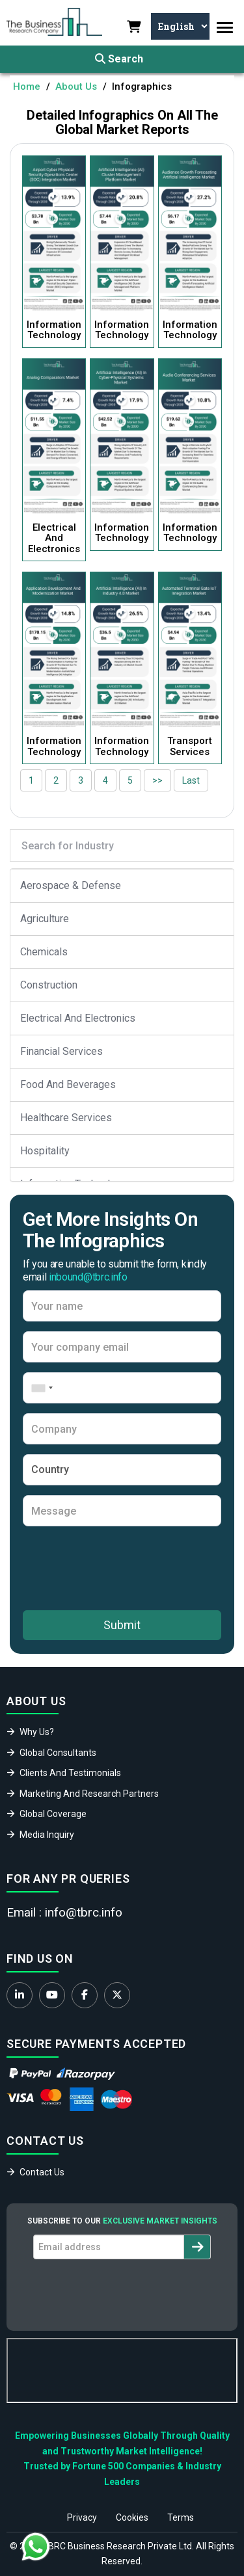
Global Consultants (58, 1752)
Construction (48, 985)
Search (119, 59)
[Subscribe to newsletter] (197, 2247)
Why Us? (37, 1732)
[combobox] (40, 1388)
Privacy (82, 2517)
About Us (76, 86)
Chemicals (44, 952)
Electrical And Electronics (77, 1018)
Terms (180, 2517)
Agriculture (44, 918)
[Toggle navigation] (224, 27)
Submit (122, 1625)
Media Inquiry (47, 1834)
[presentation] (122, 1568)
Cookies (132, 2517)
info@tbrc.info (83, 1912)
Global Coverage (53, 1814)
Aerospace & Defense (70, 885)
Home (26, 86)
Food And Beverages (68, 1084)
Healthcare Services (66, 1117)
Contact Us (42, 2172)
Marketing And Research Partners (89, 1793)
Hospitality (45, 1151)
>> (157, 780)
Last (191, 780)
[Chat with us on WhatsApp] (36, 2546)
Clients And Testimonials (70, 1773)
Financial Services (61, 1051)
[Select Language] (180, 26)
